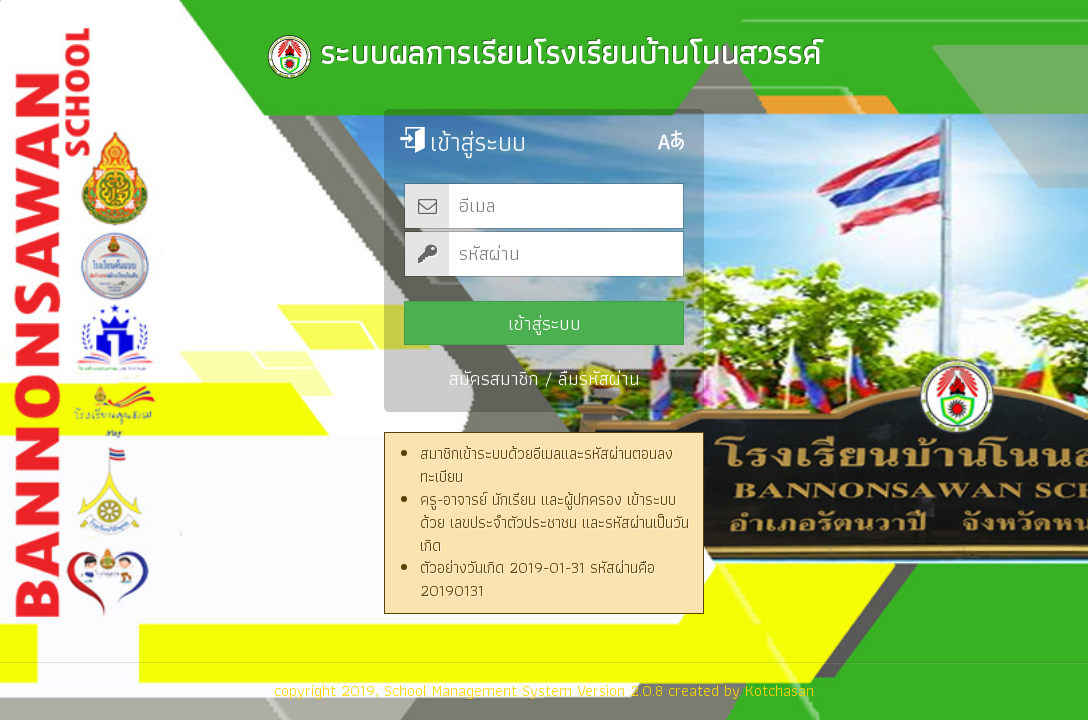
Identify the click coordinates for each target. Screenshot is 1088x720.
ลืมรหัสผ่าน (599, 378)
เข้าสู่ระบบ (544, 323)
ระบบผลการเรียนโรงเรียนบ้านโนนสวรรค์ (544, 52)
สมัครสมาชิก (494, 378)
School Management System (478, 690)
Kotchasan (779, 690)
